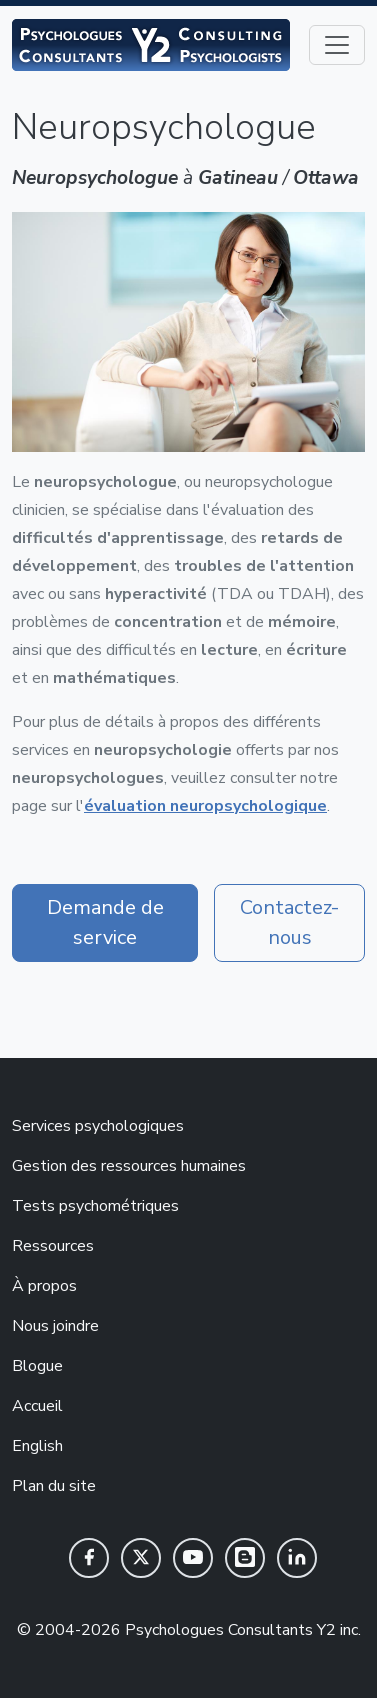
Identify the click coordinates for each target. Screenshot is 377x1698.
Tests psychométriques (95, 1206)
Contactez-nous (289, 922)
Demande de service (105, 922)
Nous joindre (55, 1326)
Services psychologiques (98, 1126)
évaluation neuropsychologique (205, 806)
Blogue (37, 1366)
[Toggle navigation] (337, 45)
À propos (44, 1286)
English (37, 1446)
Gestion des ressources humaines (129, 1166)
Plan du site (54, 1486)
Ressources (53, 1246)
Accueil (37, 1406)
